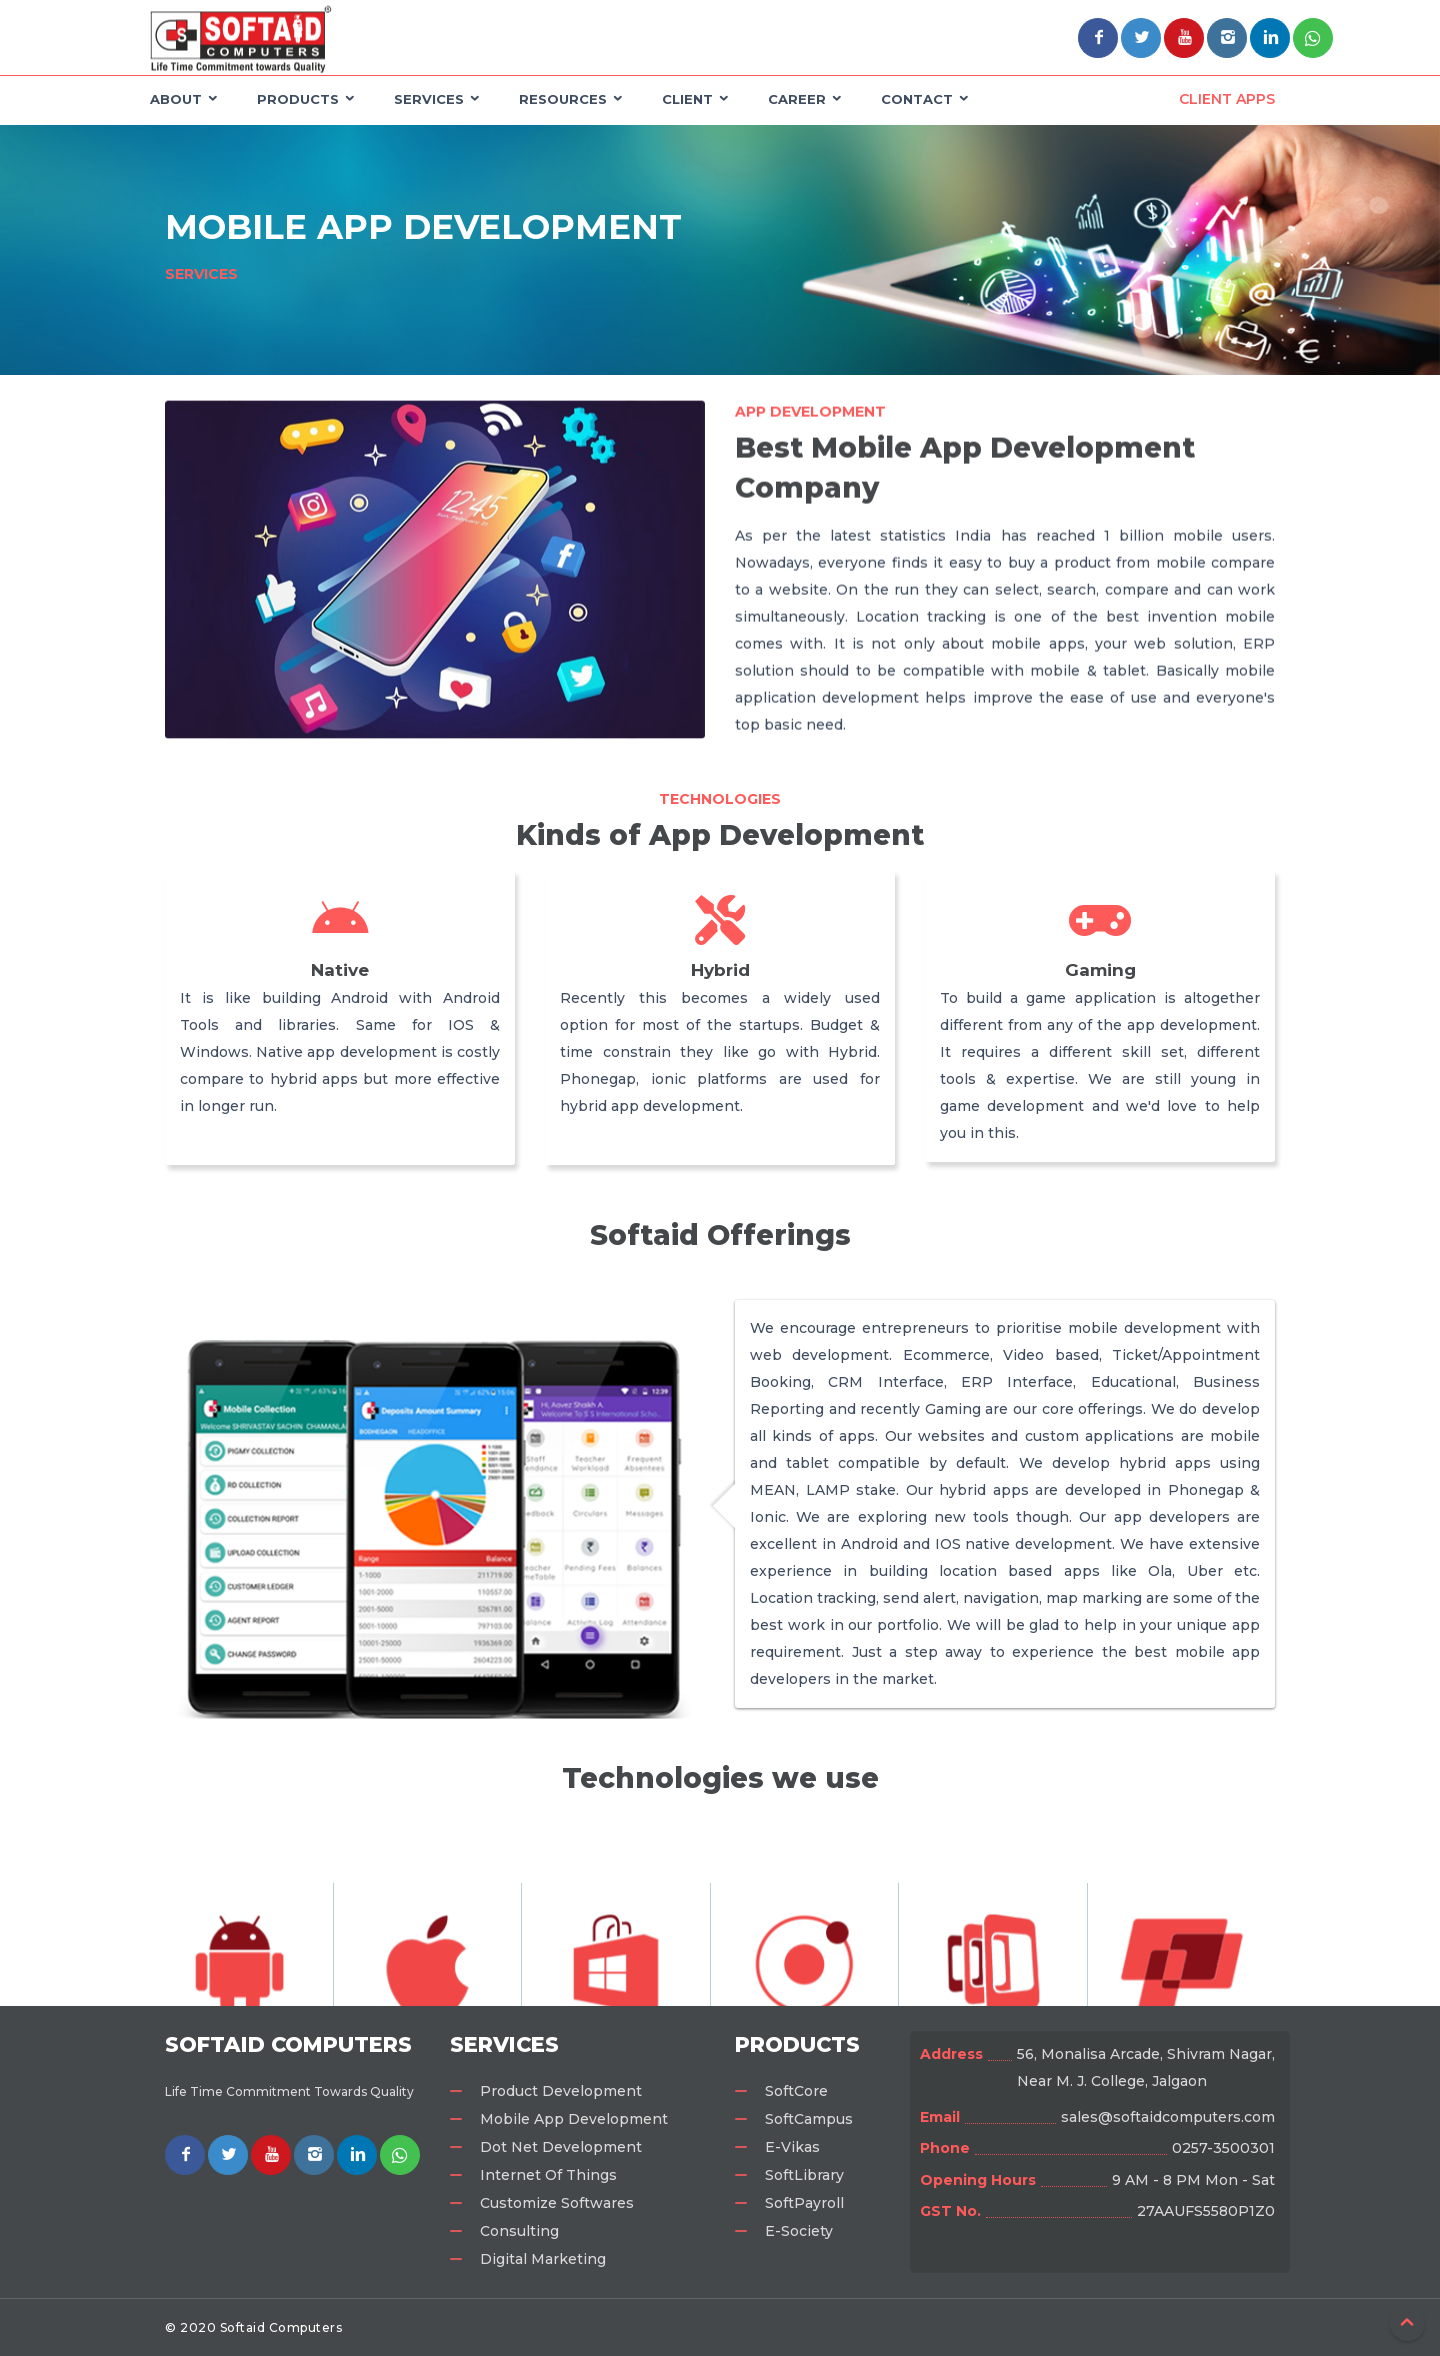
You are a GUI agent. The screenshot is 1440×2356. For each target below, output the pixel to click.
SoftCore (796, 2091)
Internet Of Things (548, 2175)
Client (687, 99)
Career (797, 99)
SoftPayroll (804, 2203)
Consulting (519, 2231)
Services (429, 99)
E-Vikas (792, 2147)
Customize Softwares (557, 2203)
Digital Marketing (543, 2259)
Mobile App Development (574, 2119)
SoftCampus (809, 2119)
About (176, 99)
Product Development (561, 2091)
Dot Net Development (561, 2147)
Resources (563, 99)
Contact (917, 99)
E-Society (799, 2231)
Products (298, 99)
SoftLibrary (804, 2175)
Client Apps (1227, 99)
